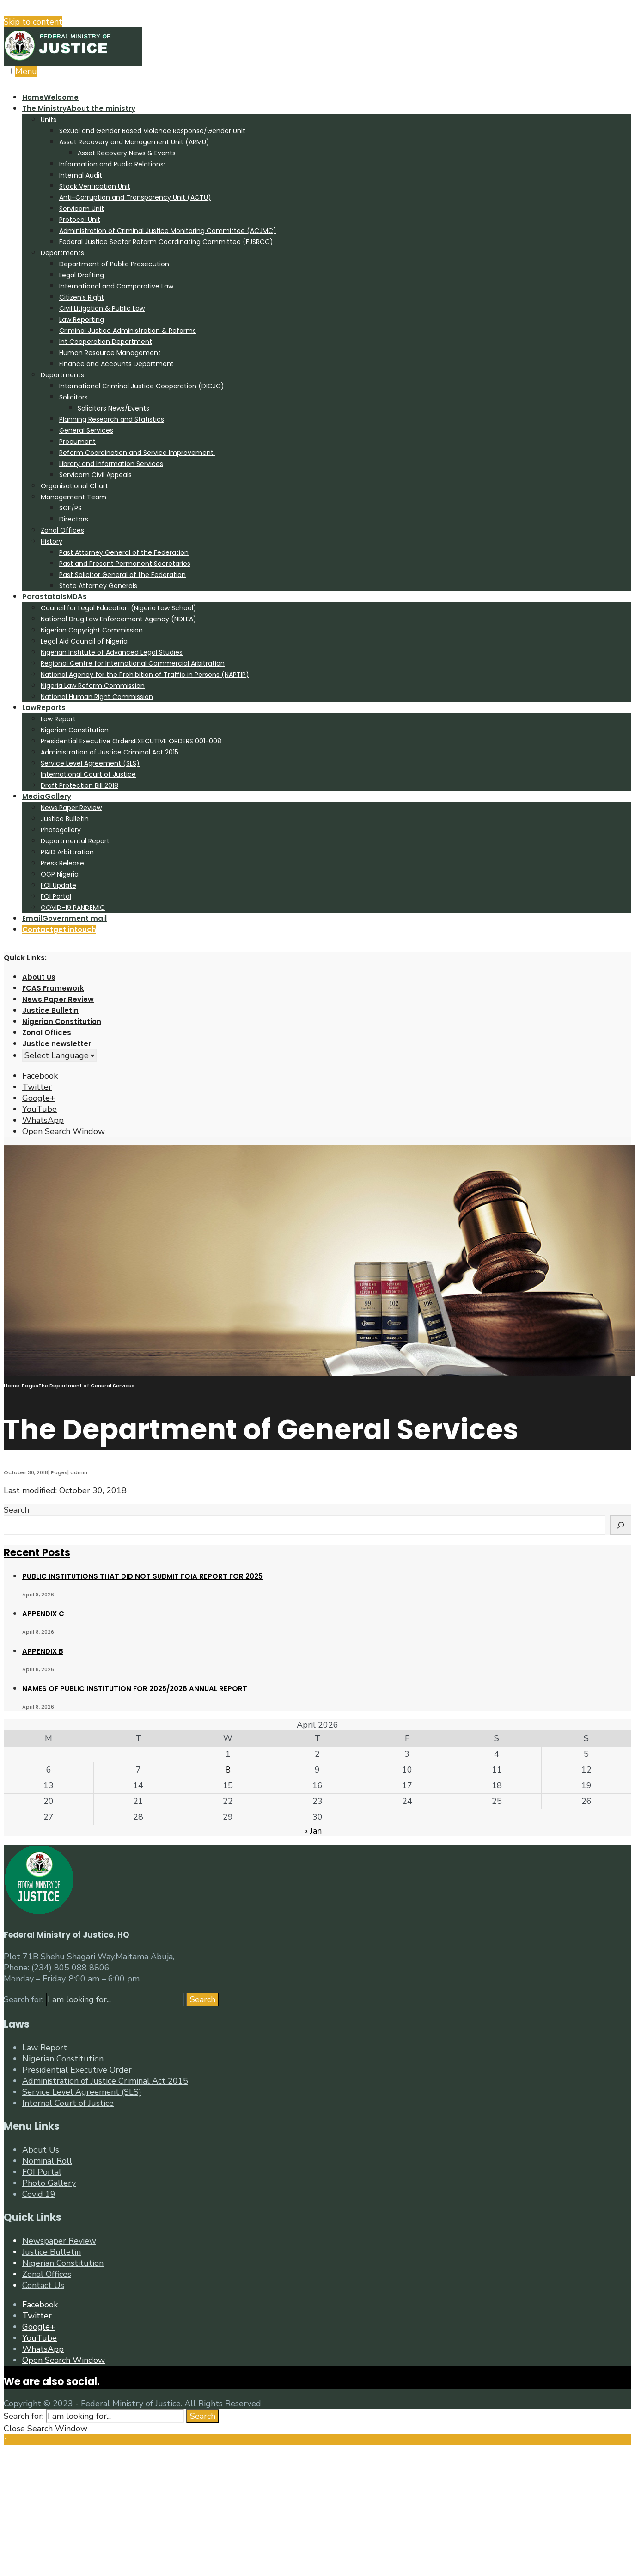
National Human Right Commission (97, 696)
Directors (73, 519)
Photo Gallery (49, 2183)
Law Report (58, 719)
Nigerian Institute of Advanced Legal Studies (112, 652)
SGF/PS (70, 508)
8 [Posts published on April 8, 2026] (228, 1769)
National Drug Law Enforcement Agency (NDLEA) (118, 619)
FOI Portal (56, 896)
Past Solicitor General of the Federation (122, 574)
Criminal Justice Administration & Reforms (127, 330)
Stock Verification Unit (94, 186)
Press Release (62, 863)
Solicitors (73, 397)
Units (48, 119)
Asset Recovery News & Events (127, 153)
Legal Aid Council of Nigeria (84, 641)
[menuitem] (326, 347)
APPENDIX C (43, 1614)
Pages (30, 1385)
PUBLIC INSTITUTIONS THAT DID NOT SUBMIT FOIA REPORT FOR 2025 (142, 1576)
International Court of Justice (88, 774)
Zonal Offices (62, 530)
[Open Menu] (9, 71)
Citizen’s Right (81, 297)
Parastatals (54, 596)
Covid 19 (38, 2194)
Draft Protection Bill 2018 (79, 785)
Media (46, 796)
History (51, 541)
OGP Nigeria (60, 874)
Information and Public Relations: (112, 164)
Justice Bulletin (65, 818)
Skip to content (33, 21)
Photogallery (61, 829)
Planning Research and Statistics (111, 419)
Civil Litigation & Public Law (102, 308)
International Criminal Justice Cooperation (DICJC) (141, 386)
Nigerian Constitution (75, 730)
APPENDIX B (42, 1651)
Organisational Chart (74, 486)
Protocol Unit (79, 219)
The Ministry (78, 108)
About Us (38, 977)
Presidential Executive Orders (131, 741)
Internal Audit (80, 175)
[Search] (620, 1525)
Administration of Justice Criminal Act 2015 (109, 752)
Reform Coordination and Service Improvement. (137, 452)
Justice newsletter (56, 1044)
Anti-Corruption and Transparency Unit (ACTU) (135, 197)
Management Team (73, 497)
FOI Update (58, 885)
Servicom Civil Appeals (95, 474)
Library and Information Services (111, 463)
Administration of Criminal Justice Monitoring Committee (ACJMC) (167, 230)
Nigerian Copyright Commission (92, 630)
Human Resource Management (110, 352)
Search (16, 1509)
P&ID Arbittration (67, 852)
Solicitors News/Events (113, 408)
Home (50, 97)
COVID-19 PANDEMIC (73, 907)
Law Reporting (81, 319)
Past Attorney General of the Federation (124, 552)
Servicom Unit (81, 208)
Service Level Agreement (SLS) (90, 763)
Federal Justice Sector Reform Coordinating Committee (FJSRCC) (166, 241)
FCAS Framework (53, 988)
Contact (59, 929)
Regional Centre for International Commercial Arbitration (133, 663)
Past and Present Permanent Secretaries (124, 563)
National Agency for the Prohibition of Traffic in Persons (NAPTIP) (145, 674)
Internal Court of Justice (68, 2103)
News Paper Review (71, 807)
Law (44, 707)
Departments (62, 253)
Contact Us (43, 2285)
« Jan (313, 1830)
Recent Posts (37, 1553)
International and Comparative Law (116, 286)
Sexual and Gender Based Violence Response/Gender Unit (152, 130)
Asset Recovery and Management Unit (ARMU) (134, 142)
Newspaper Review (59, 2240)
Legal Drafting (81, 275)
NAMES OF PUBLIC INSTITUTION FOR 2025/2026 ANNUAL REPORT (134, 1688)
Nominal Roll (47, 2160)
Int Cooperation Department (105, 341)
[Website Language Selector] (59, 1055)
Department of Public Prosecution (114, 264)
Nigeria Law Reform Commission (93, 685)
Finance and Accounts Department (116, 363)
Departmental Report (75, 841)
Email (64, 918)
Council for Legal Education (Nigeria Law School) (118, 608)
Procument (77, 441)
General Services (86, 430)
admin (78, 1472)
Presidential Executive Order (77, 2069)
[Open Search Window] (63, 1131)
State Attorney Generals (98, 585)
